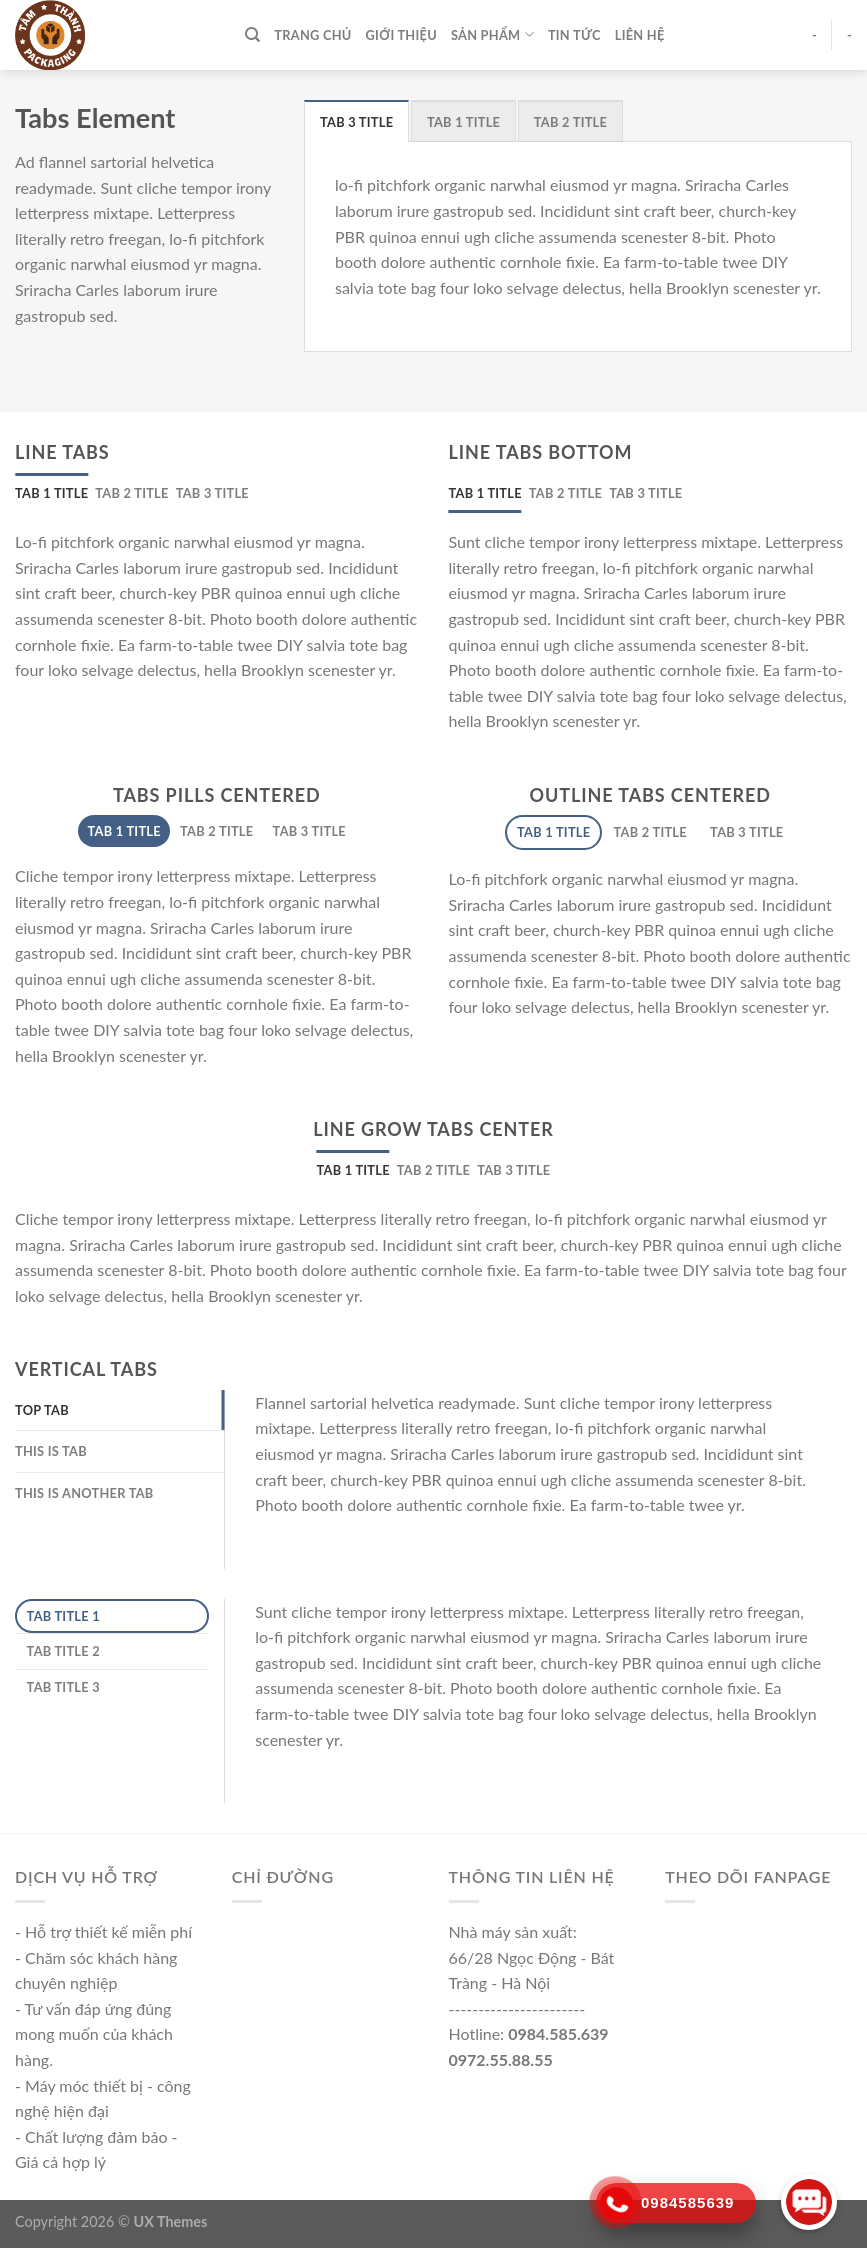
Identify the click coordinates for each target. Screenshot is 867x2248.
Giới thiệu (401, 35)
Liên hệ (640, 35)
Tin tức (574, 35)
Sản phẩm (492, 34)
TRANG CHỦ (312, 35)
